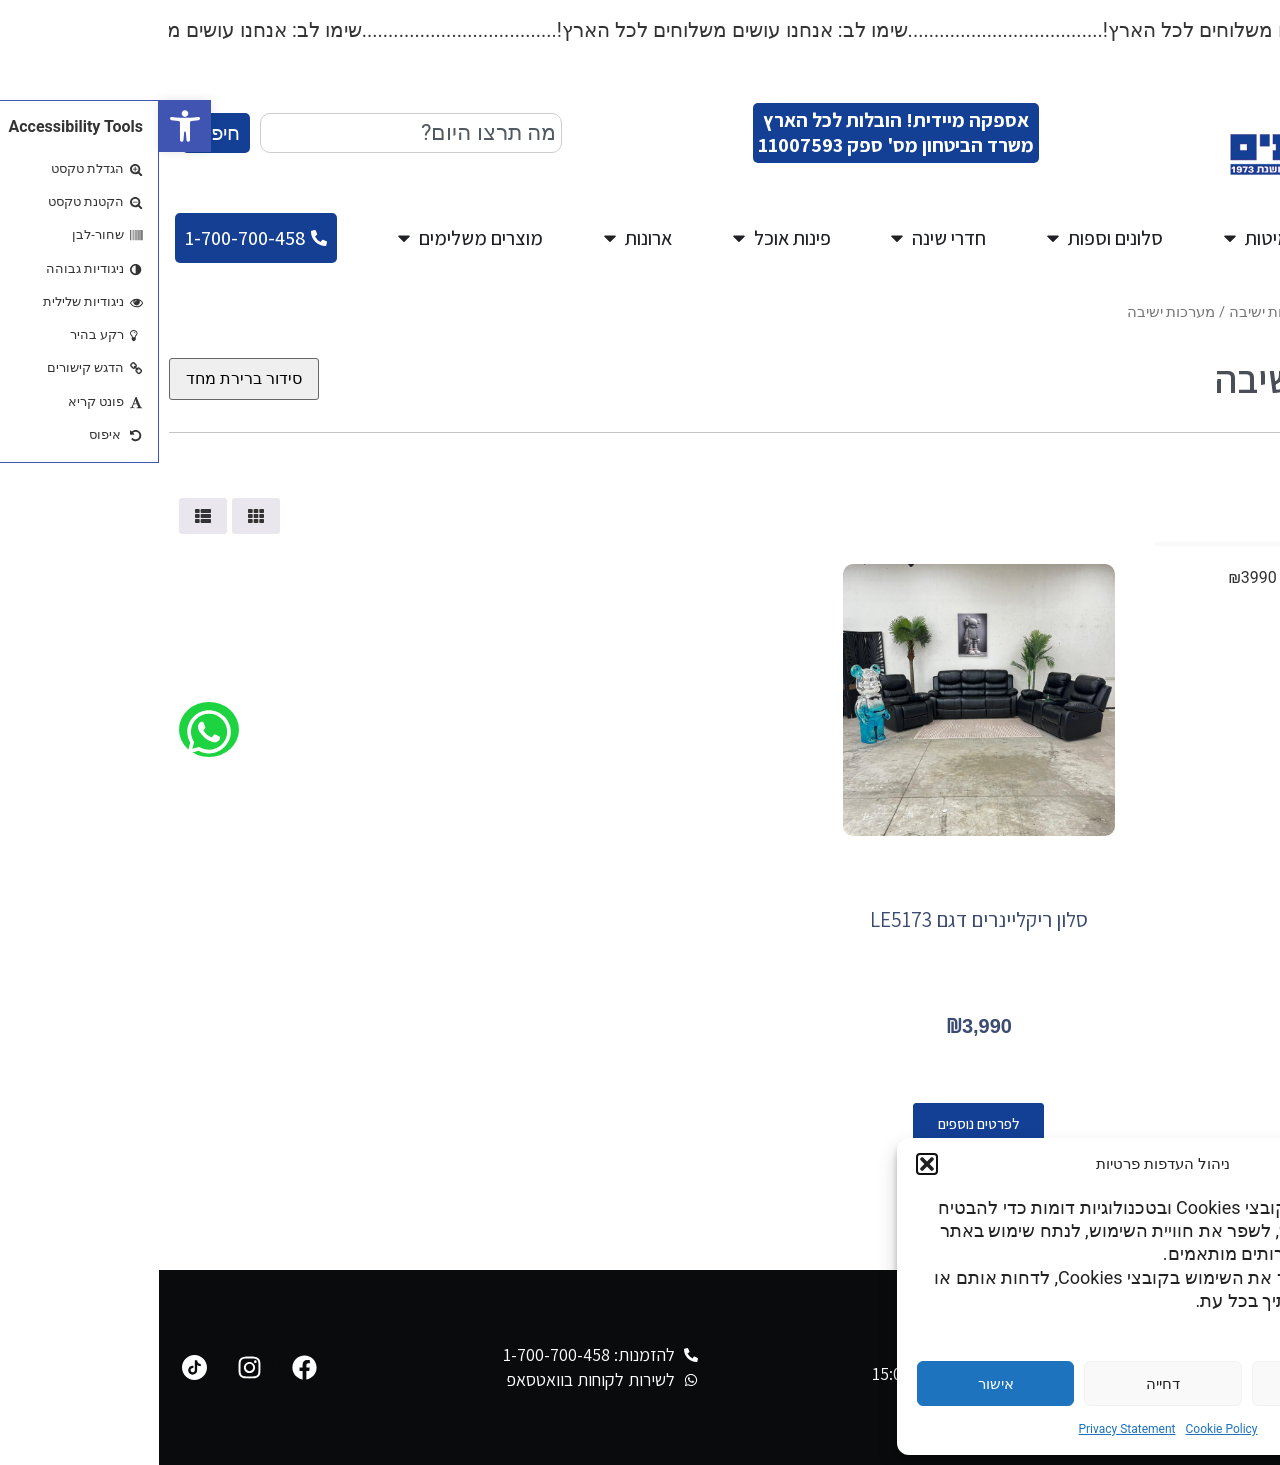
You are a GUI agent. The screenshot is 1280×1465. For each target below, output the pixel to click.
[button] (26, 126)
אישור (837, 1384)
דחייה (1004, 1384)
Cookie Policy (1063, 1429)
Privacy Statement (967, 1429)
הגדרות (1171, 1384)
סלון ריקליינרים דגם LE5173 (820, 919)
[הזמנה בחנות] (85, 379)
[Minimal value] (1128, 544)
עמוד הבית (1236, 312)
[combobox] (252, 133)
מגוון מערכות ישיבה (1130, 312)
